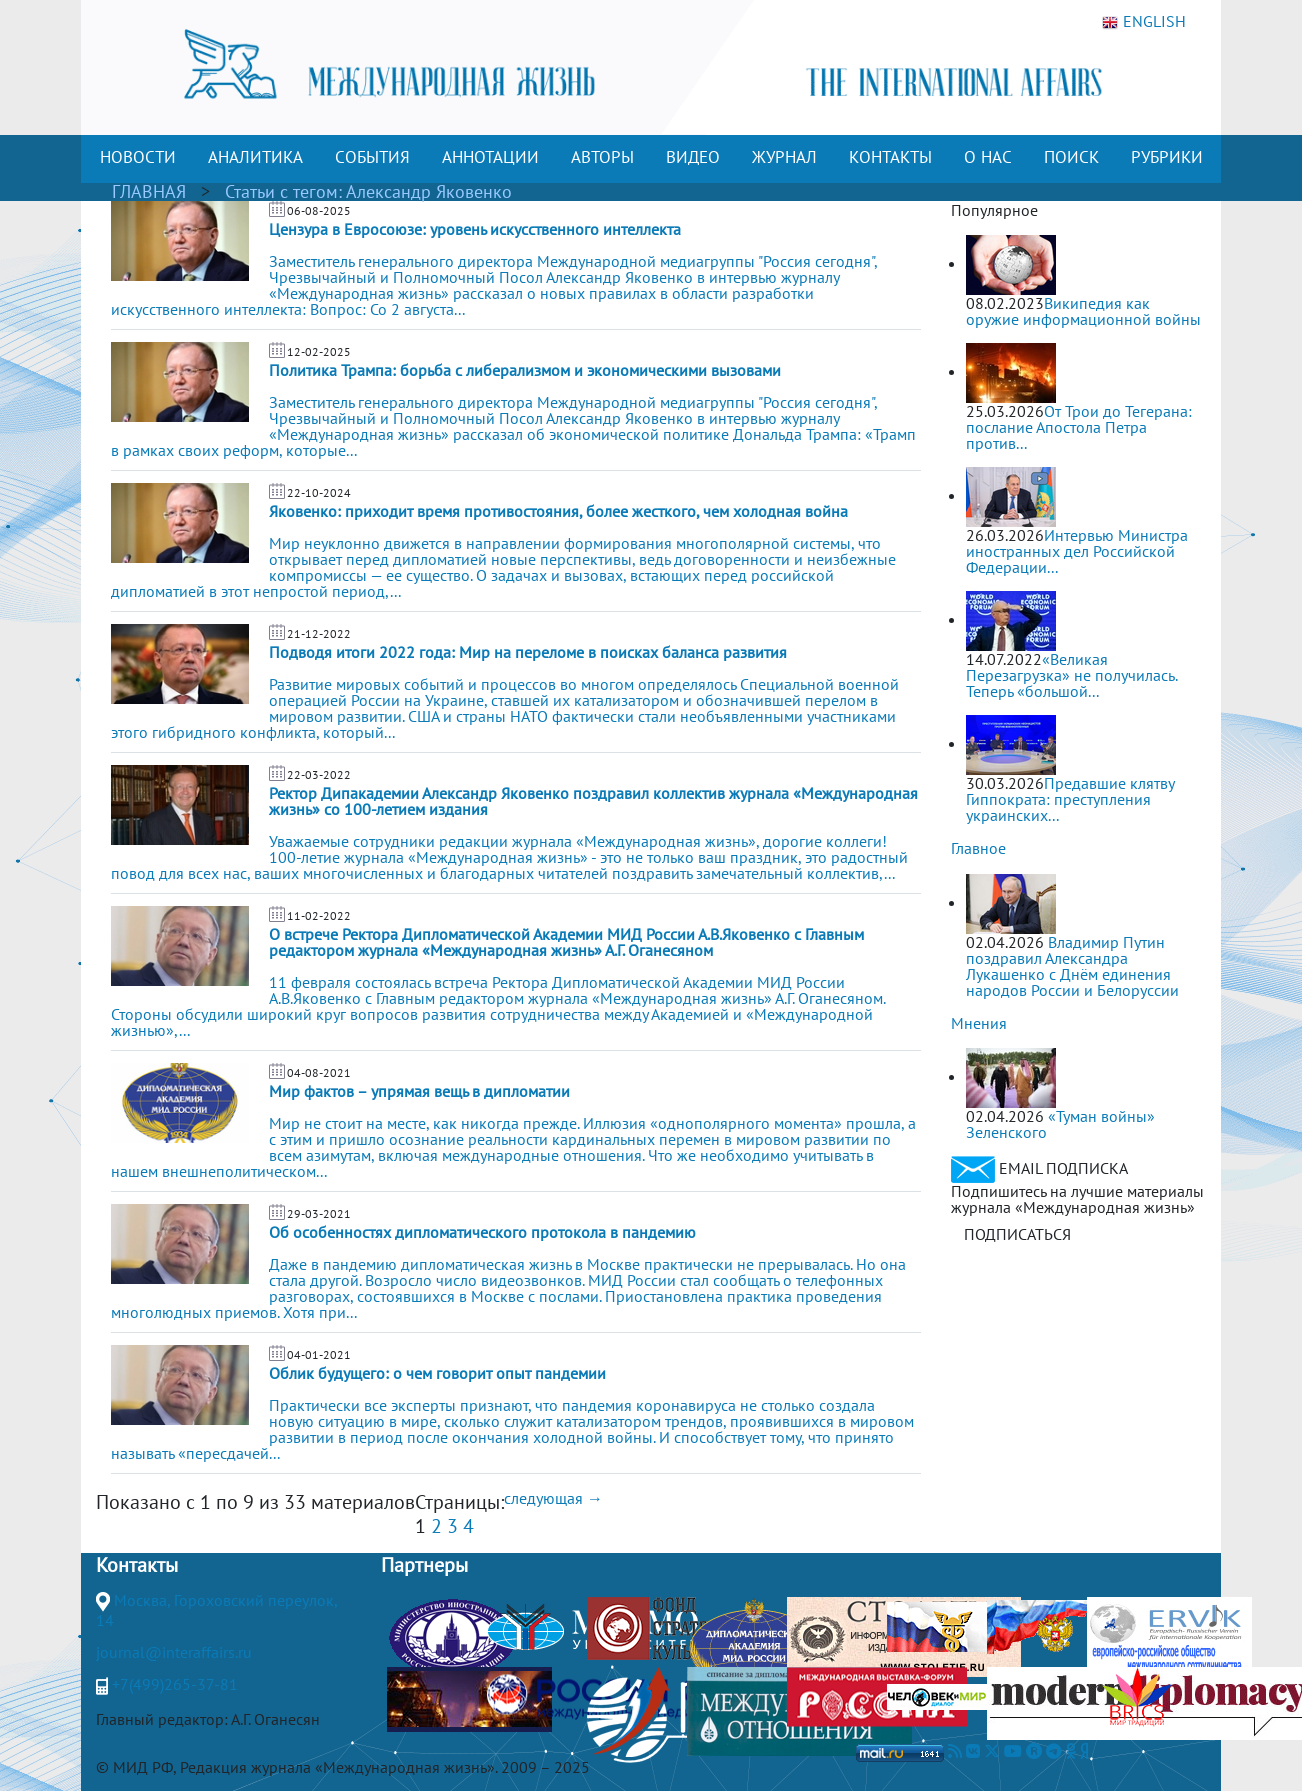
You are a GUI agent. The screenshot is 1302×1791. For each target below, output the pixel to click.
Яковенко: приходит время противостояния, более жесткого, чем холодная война (558, 511)
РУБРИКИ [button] (1167, 157)
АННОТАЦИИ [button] (490, 157)
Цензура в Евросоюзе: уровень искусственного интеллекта (475, 229)
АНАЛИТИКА (255, 157)
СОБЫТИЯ (372, 157)
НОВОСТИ (138, 157)
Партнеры (424, 1565)
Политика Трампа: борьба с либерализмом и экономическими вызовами (525, 370)
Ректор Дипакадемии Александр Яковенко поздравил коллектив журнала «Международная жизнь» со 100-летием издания (593, 801)
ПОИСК (1071, 157)
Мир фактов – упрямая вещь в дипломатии (419, 1091)
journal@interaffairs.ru (174, 1652)
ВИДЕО (693, 157)
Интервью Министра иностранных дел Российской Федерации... (1077, 551)
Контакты (137, 1565)
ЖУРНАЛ (784, 157)
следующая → (553, 1498)
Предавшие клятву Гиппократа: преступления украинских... (1070, 799)
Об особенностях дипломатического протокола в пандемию (482, 1232)
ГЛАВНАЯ (149, 191)
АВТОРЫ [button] (602, 157)
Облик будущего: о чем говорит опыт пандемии (437, 1373)
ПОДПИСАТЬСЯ (1017, 1234)
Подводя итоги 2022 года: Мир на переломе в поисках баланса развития (528, 652)
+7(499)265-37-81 (175, 1684)
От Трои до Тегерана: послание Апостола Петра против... (1079, 427)
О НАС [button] (988, 157)
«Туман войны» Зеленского (1060, 1124)
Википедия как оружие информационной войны (1083, 311)
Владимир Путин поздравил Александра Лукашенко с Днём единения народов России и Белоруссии (1072, 966)
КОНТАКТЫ (890, 157)
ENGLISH (1144, 22)
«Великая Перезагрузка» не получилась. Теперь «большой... (1071, 675)
